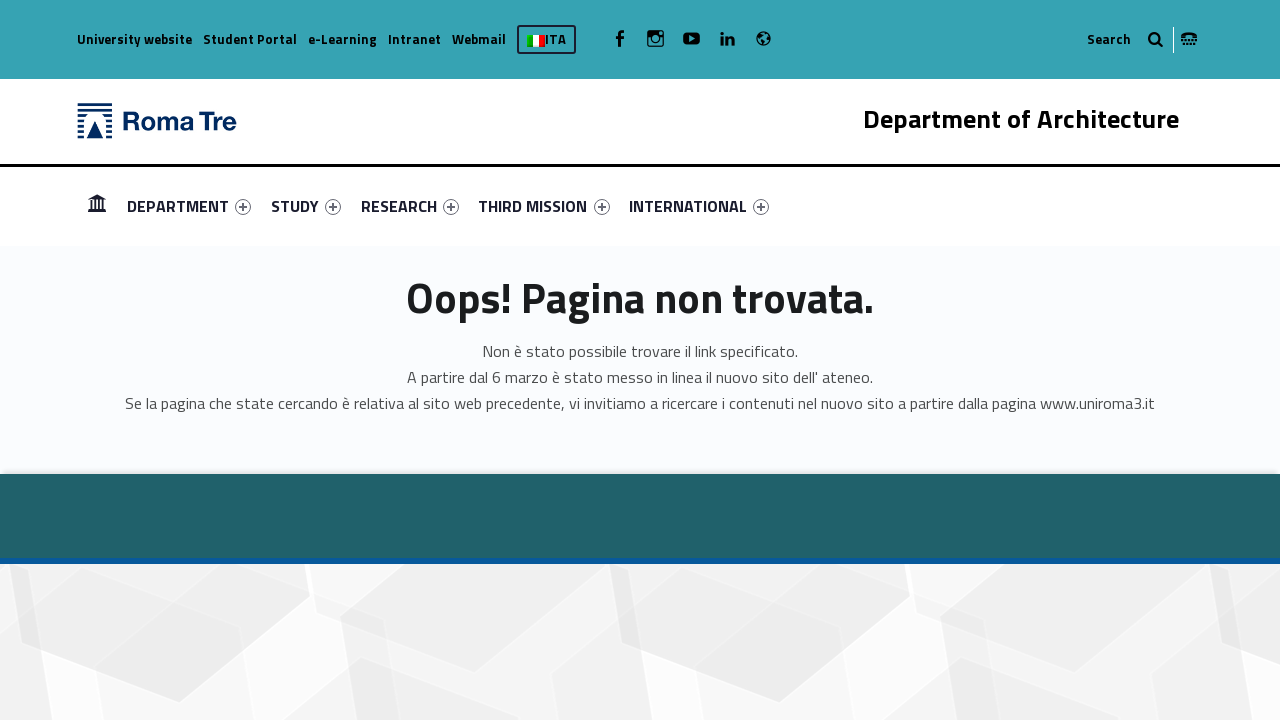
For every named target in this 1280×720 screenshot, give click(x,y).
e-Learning (342, 39)
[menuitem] (97, 206)
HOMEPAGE (97, 205)
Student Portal (250, 39)
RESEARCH (410, 206)
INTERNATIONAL (699, 206)
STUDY (306, 206)
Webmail (479, 39)
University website (134, 39)
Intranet (414, 39)
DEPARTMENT (189, 206)
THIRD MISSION (543, 206)
